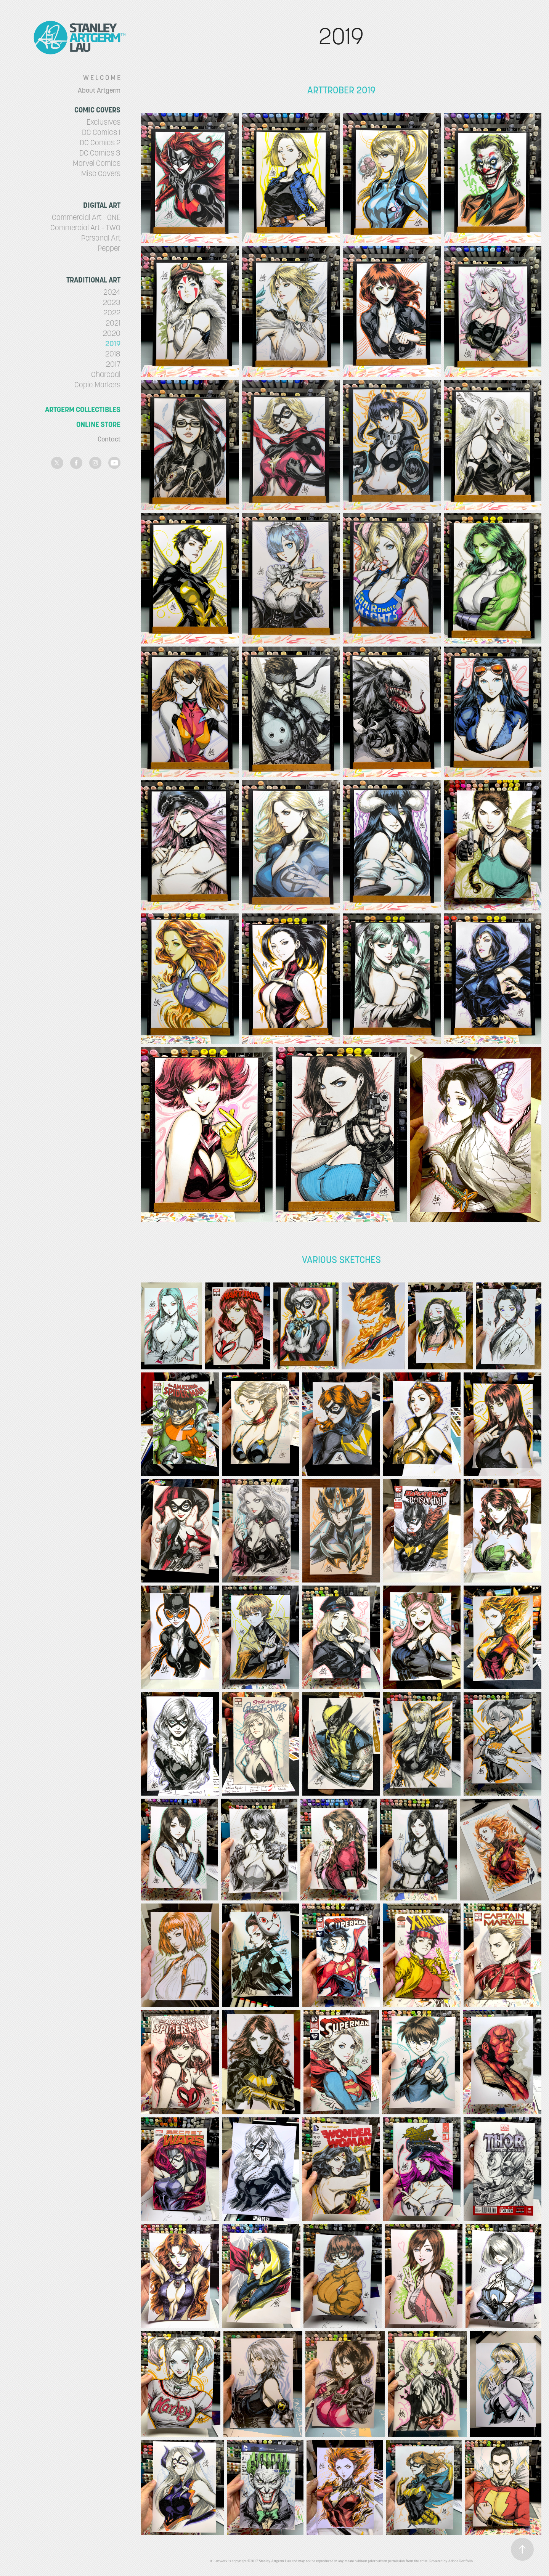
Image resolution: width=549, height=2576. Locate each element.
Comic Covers (97, 110)
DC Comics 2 (100, 143)
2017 (113, 364)
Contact (109, 439)
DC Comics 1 (101, 132)
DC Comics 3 (99, 153)
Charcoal (105, 374)
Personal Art (100, 238)
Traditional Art (93, 280)
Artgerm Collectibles (82, 409)
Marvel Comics (96, 163)
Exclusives (103, 122)
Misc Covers (100, 173)
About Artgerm (99, 90)
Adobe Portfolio (460, 2561)
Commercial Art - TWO (85, 228)
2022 (111, 313)
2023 (111, 302)
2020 (111, 333)
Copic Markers (97, 385)
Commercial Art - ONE (86, 217)
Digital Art (101, 205)
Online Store (98, 424)
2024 (111, 292)
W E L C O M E (101, 77)
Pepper (109, 248)
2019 (112, 343)
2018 (112, 354)
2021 (113, 323)
